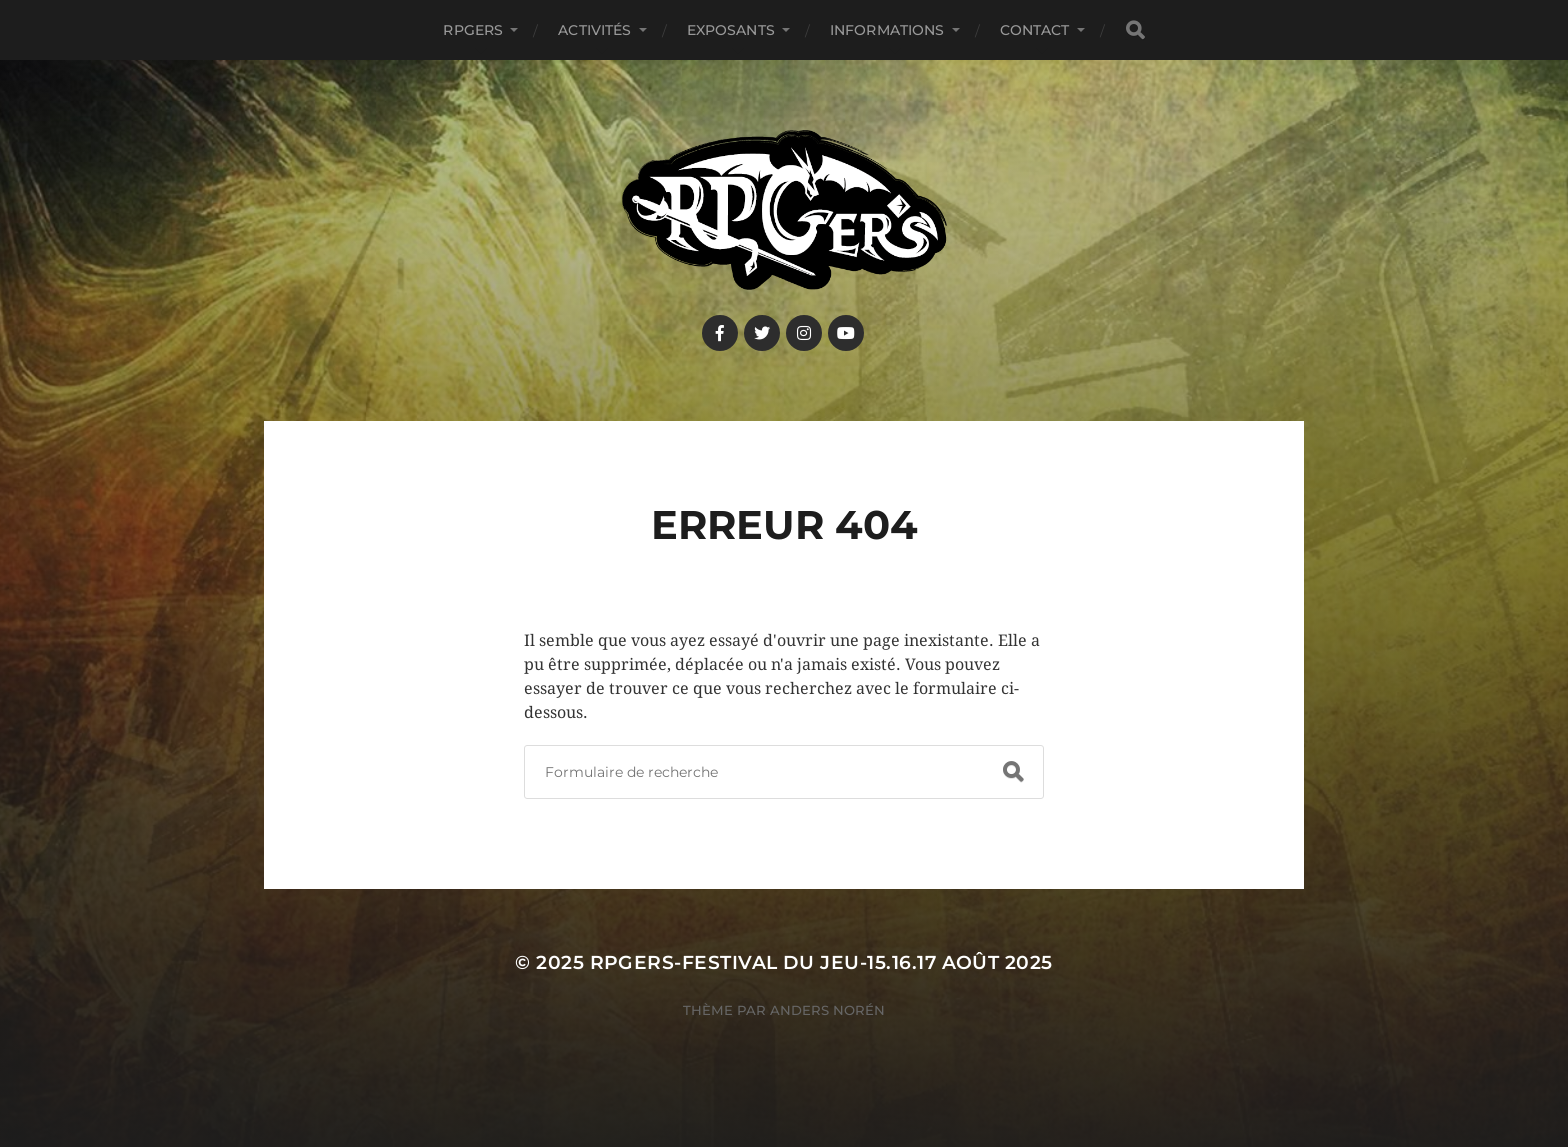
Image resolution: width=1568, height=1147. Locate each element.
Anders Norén (827, 1010)
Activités (594, 30)
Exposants (731, 30)
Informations (887, 30)
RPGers (473, 30)
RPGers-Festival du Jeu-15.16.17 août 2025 (821, 962)
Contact (1035, 30)
